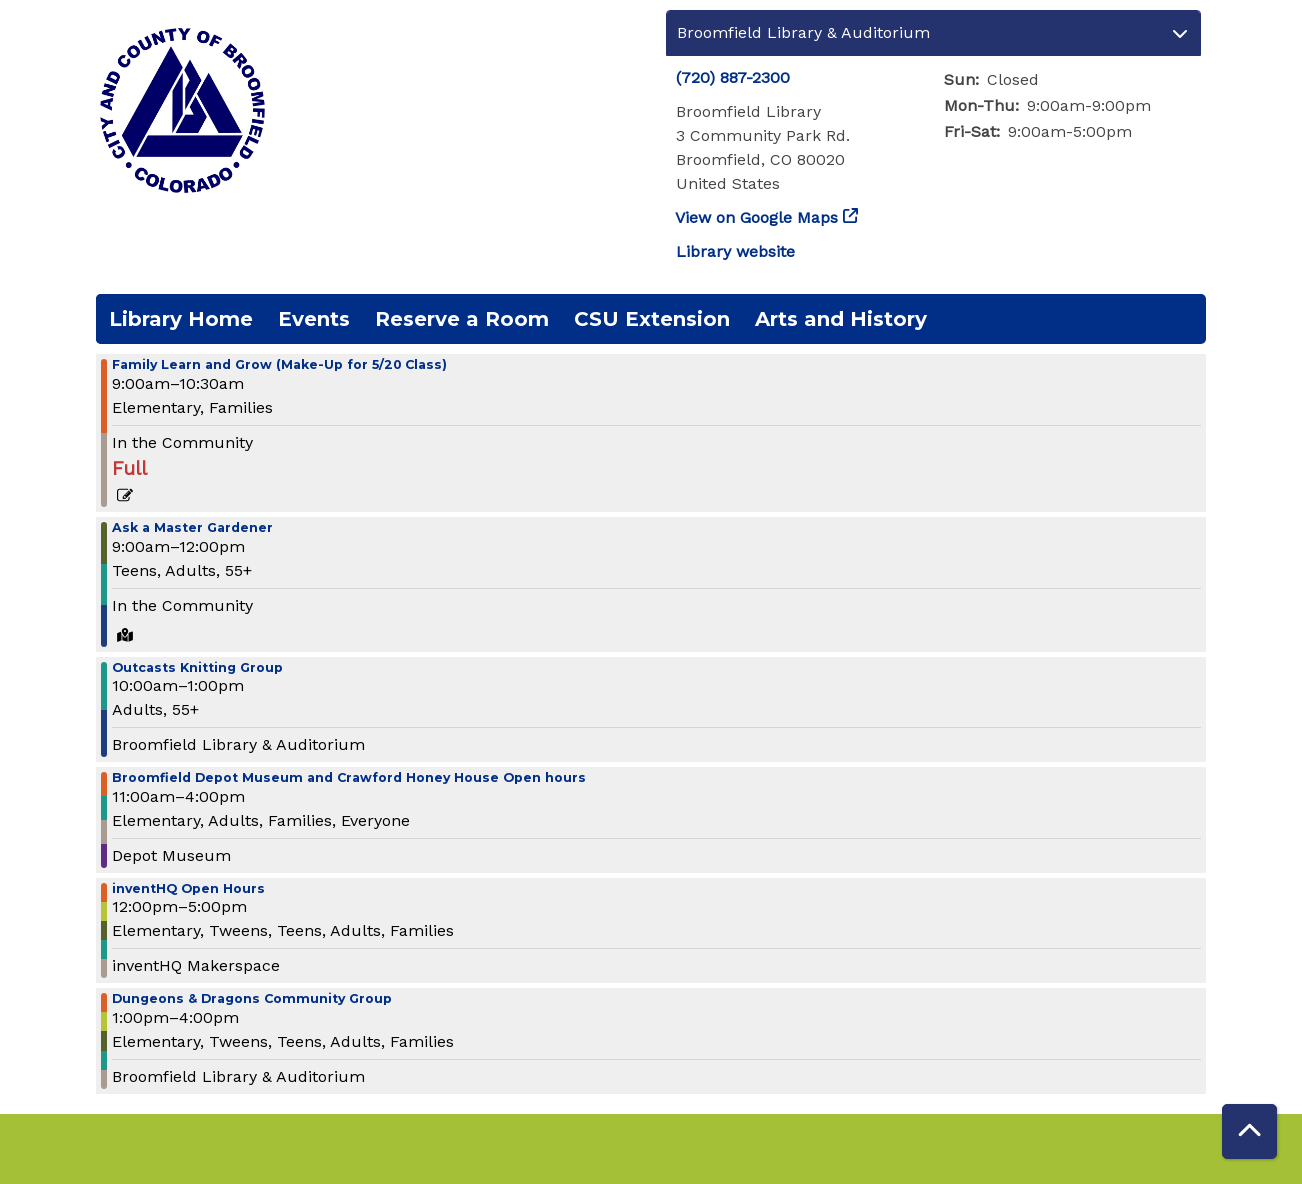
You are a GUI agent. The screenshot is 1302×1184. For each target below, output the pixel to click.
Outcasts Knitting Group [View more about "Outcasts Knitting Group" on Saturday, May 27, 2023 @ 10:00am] (197, 668)
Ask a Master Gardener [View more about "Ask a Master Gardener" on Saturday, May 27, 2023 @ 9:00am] (192, 528)
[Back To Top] (1249, 1131)
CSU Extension (652, 319)
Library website (735, 251)
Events (314, 319)
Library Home (181, 319)
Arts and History (841, 319)
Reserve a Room (462, 319)
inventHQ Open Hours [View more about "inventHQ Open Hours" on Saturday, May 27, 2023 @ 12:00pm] (188, 889)
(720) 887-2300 (733, 77)
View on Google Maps (757, 217)
